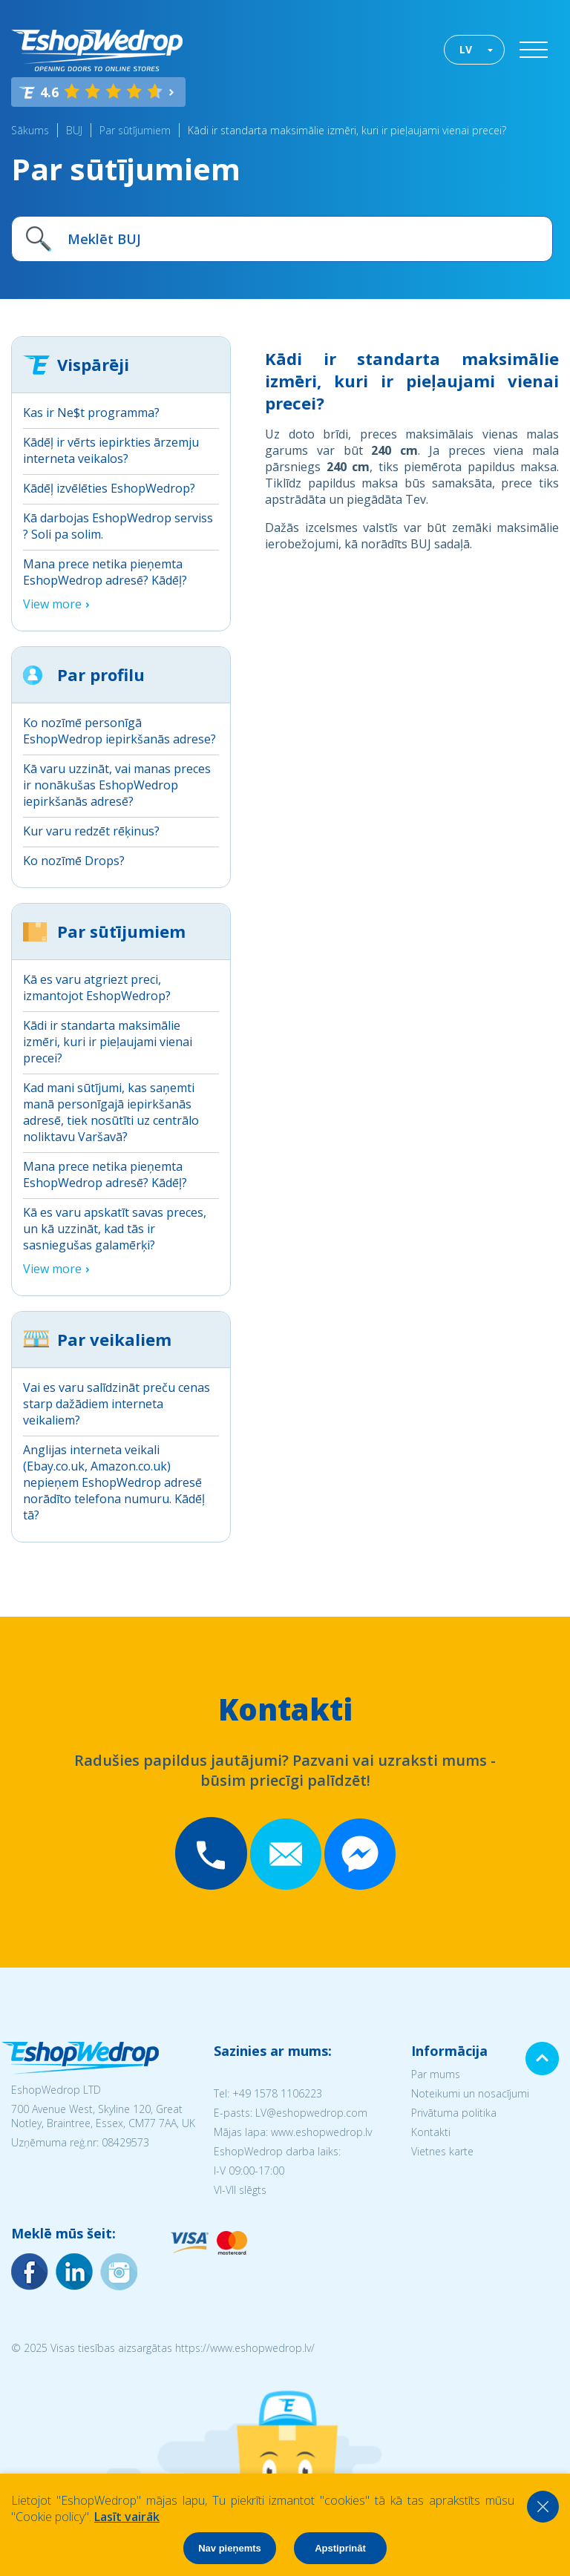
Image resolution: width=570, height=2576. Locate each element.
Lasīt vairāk (127, 2516)
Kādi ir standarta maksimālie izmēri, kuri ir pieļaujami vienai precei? (347, 130)
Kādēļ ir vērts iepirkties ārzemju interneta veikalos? (111, 450)
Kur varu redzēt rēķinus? (91, 831)
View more (52, 604)
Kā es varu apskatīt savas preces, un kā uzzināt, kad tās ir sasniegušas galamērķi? (114, 1228)
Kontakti (431, 2132)
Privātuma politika (454, 2113)
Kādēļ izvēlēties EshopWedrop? (109, 488)
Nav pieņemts (229, 2548)
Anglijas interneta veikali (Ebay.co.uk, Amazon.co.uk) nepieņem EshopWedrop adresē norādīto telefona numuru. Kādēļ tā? (114, 1482)
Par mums (435, 2074)
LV (465, 49)
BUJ (74, 130)
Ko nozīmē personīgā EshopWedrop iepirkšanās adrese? (119, 730)
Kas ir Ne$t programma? (91, 412)
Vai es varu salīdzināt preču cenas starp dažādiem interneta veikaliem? (116, 1403)
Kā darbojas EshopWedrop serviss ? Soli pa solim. (118, 526)
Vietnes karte (442, 2151)
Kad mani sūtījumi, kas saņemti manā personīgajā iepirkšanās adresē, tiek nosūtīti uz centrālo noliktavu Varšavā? (111, 1112)
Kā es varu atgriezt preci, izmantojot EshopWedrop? (97, 987)
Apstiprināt (340, 2548)
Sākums (30, 130)
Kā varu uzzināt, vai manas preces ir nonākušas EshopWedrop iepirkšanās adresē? (117, 784)
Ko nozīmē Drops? (74, 860)
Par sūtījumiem (135, 130)
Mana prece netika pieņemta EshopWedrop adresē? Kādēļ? (105, 572)
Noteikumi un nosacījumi (470, 2093)
